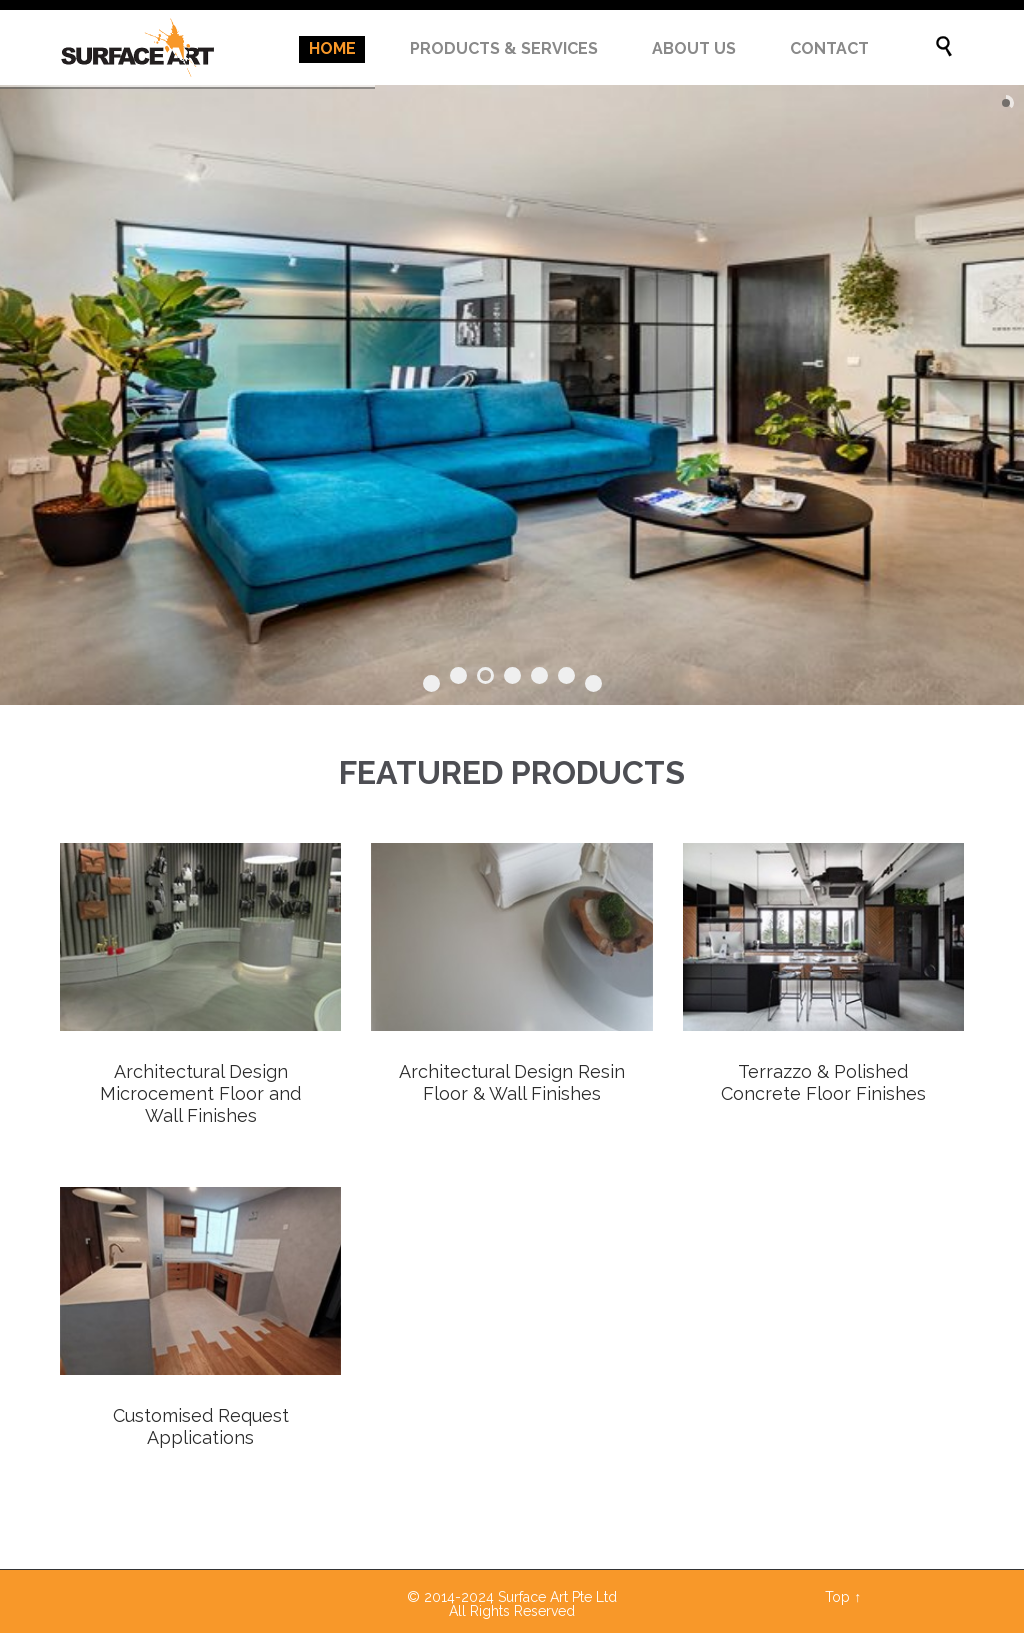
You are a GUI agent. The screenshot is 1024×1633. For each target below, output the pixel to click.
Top (837, 1597)
